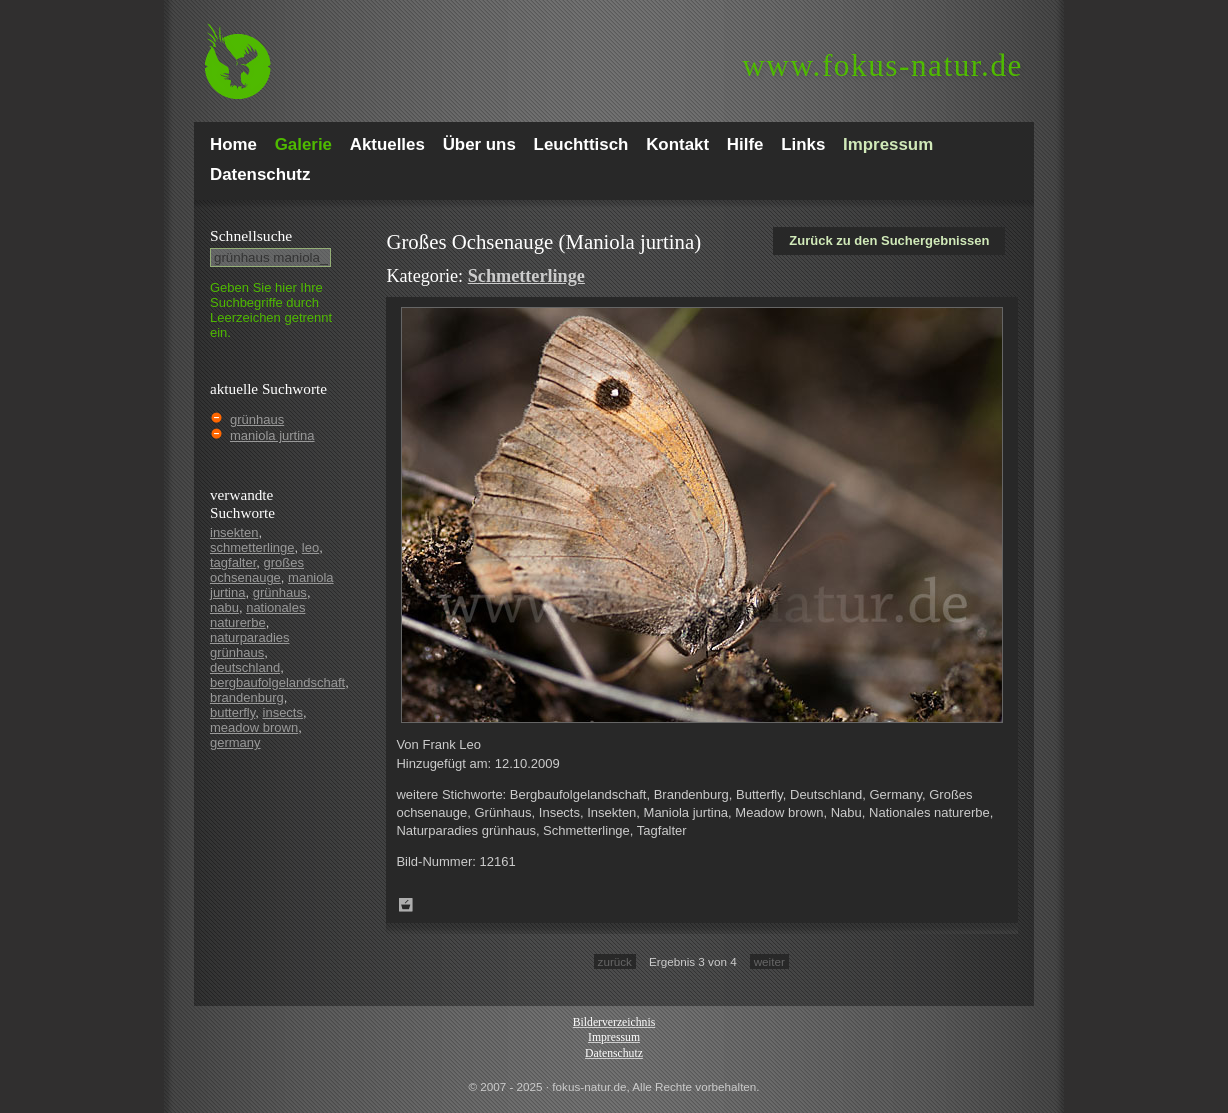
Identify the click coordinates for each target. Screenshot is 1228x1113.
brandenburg (247, 697)
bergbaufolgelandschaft (277, 682)
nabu (224, 607)
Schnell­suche (251, 235)
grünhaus (257, 419)
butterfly (232, 712)
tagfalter (233, 562)
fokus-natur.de (882, 65)
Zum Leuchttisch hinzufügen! (406, 905)
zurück (615, 961)
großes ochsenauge (257, 570)
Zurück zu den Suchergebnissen (889, 240)
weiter (769, 961)
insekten (234, 532)
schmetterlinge (252, 547)
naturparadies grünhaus (250, 645)
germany (235, 742)
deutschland (245, 667)
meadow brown (254, 727)
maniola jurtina (272, 435)
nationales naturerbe (257, 615)
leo (310, 547)
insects (283, 712)
